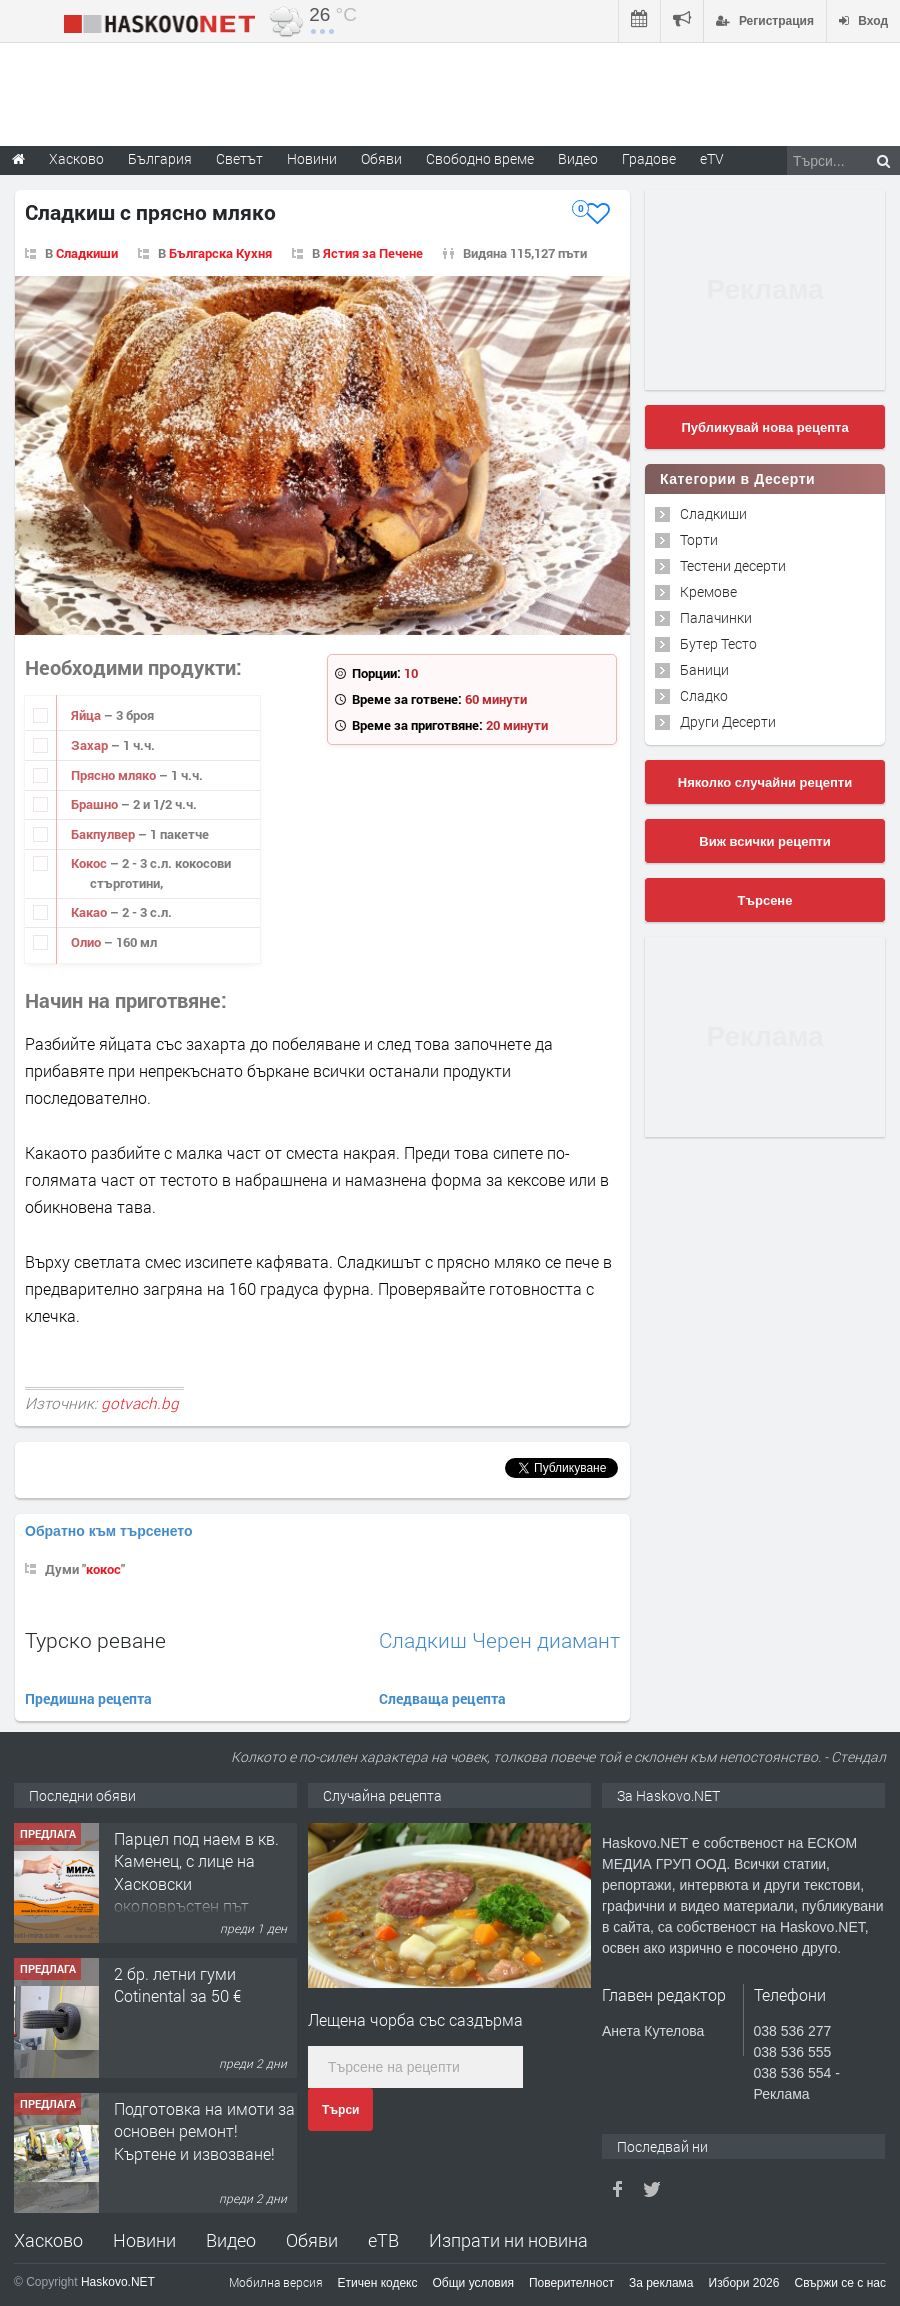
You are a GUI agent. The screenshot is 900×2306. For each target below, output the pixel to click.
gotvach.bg (140, 1403)
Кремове (708, 591)
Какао (90, 912)
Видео (231, 2240)
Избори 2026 (744, 2283)
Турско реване (95, 1640)
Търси (340, 2110)
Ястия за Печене (373, 253)
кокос (103, 1569)
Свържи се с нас (840, 2283)
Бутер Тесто (718, 643)
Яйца (87, 715)
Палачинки (716, 617)
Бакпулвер (104, 834)
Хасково (48, 2240)
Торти (699, 539)
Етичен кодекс (378, 2283)
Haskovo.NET (118, 2282)
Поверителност (571, 2283)
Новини (312, 158)
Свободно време (480, 158)
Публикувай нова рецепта (764, 427)
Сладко (704, 695)
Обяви (312, 2240)
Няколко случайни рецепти (765, 782)
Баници (704, 669)
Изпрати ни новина (508, 2240)
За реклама (661, 2283)
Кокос (90, 863)
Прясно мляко (115, 775)
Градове (649, 158)
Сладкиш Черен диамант (499, 1640)
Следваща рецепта (442, 1698)
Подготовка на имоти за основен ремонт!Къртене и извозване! (204, 2131)
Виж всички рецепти (764, 841)
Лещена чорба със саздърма (415, 2019)
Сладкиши (87, 253)
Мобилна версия (276, 2282)
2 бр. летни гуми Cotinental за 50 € (177, 1984)
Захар (91, 745)
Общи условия (473, 2283)
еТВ (383, 2240)
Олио (87, 942)
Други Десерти (728, 721)
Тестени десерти (733, 565)
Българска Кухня (220, 253)
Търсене (765, 900)
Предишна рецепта (88, 1698)
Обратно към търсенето (109, 1531)
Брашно (96, 804)
